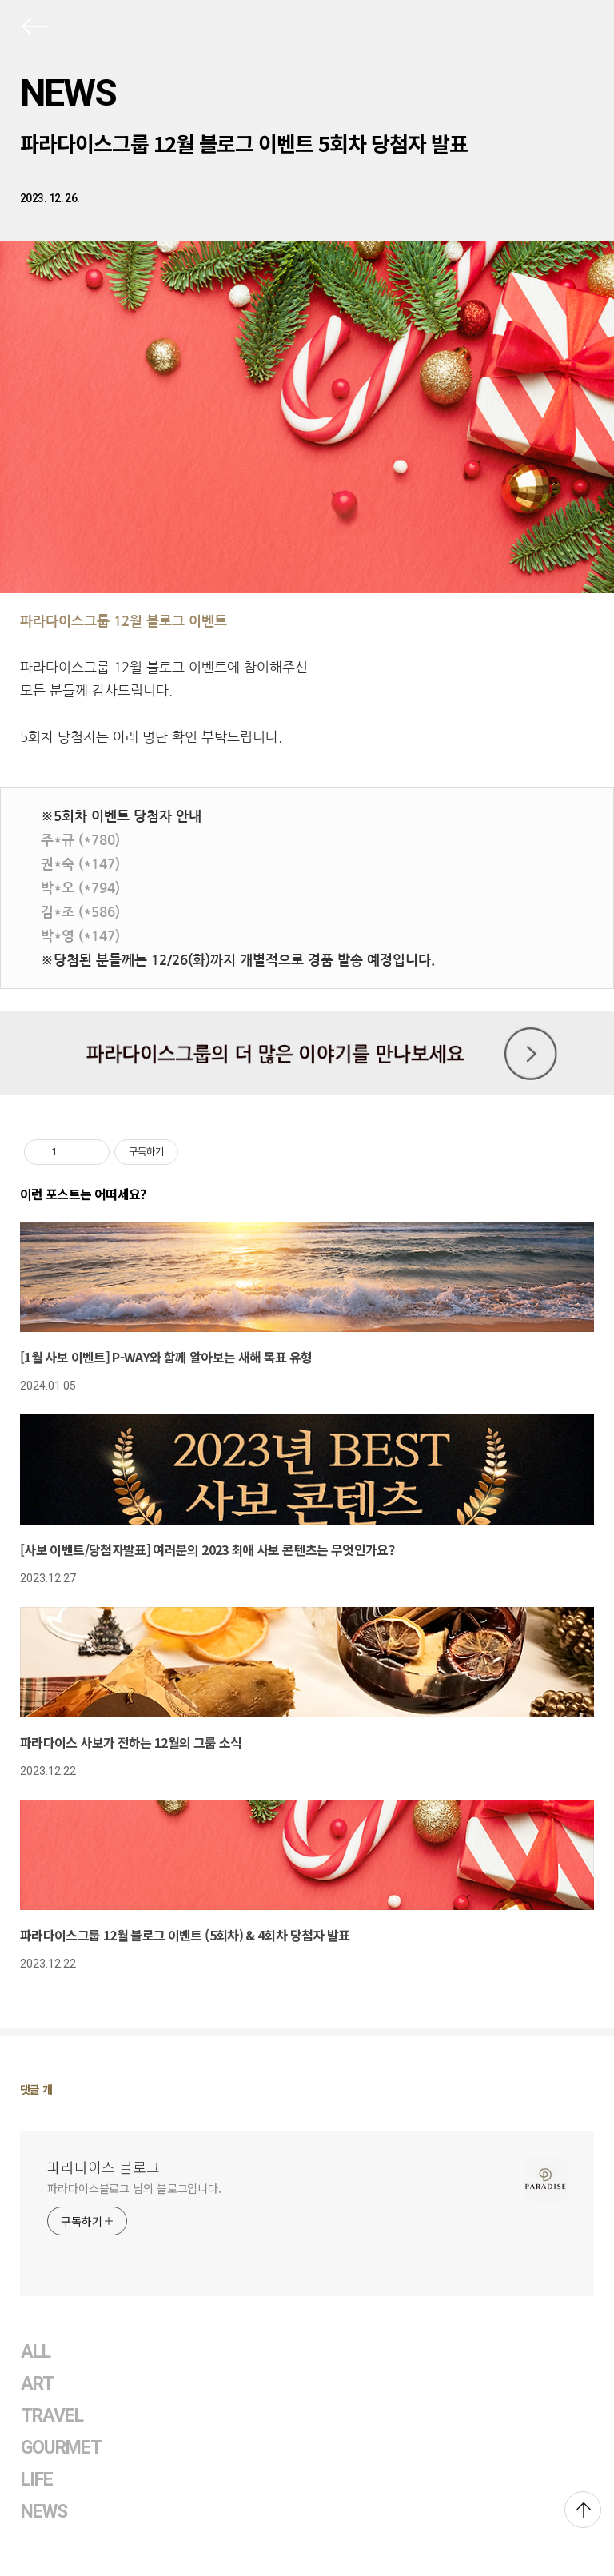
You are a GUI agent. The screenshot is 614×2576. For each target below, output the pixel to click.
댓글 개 (36, 2089)
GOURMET (61, 2447)
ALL (35, 2352)
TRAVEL (52, 2415)
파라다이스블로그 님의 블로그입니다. (134, 2188)
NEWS (68, 92)
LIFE (37, 2479)
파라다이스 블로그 (103, 2166)
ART (37, 2384)
